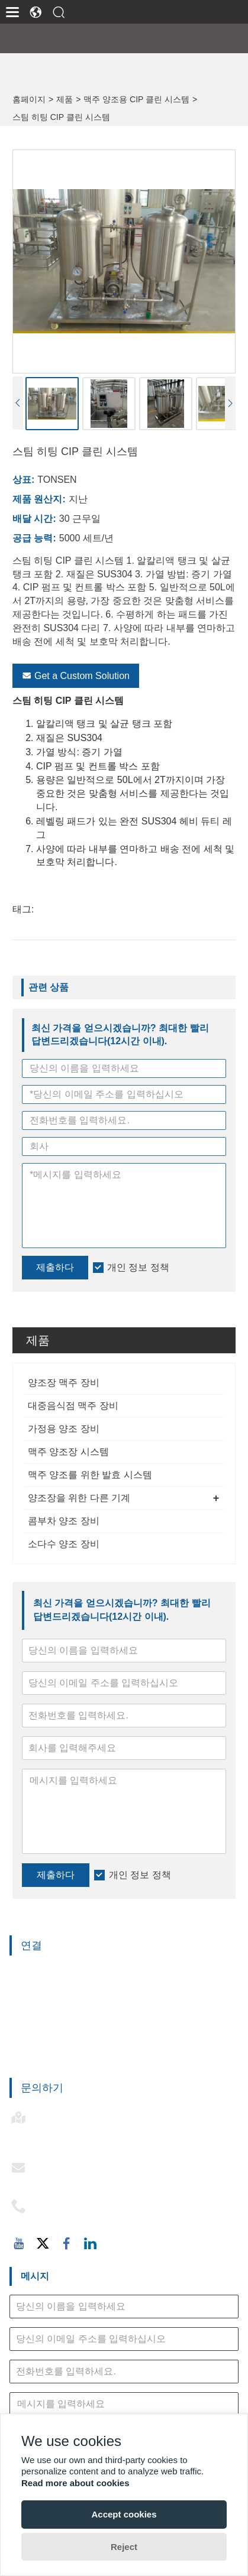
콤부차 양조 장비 (63, 1521)
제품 (64, 99)
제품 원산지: (39, 499)
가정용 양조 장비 (63, 1429)
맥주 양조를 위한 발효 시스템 (90, 1475)
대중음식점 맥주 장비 (73, 1406)
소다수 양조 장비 (63, 1544)
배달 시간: (34, 519)
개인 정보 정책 (140, 1875)
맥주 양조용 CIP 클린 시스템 (136, 99)
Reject (124, 2547)
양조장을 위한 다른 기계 (79, 1498)
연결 (31, 1945)
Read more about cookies (75, 2483)
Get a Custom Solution (76, 676)
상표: (23, 480)
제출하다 (56, 1875)
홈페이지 (29, 99)
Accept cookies (123, 2514)
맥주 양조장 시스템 (68, 1452)
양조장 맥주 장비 (63, 1383)
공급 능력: (34, 538)
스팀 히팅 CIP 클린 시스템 (61, 117)
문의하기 (42, 2088)
